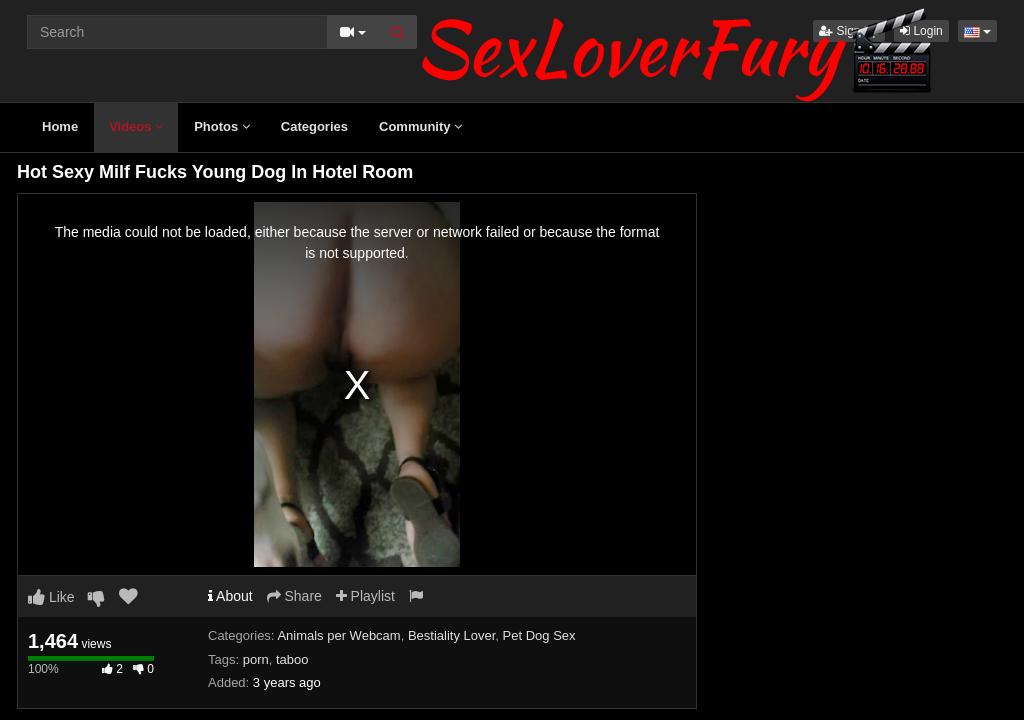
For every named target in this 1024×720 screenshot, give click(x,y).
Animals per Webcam (338, 635)
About (230, 596)
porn (256, 659)
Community (420, 126)
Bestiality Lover (451, 635)
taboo (292, 659)
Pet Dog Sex (539, 635)
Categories (314, 126)
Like (51, 597)
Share (294, 596)
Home (60, 126)
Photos (222, 126)
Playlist (365, 596)
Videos (136, 126)
